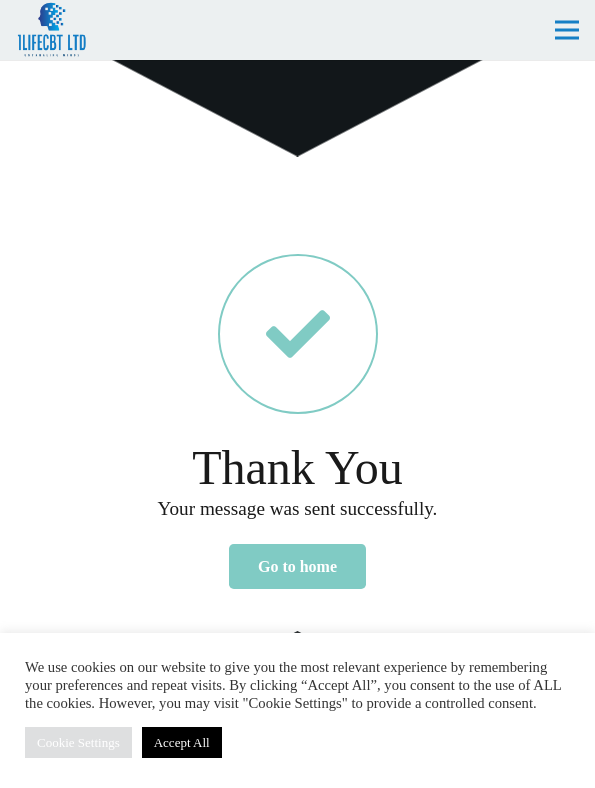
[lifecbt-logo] (52, 30)
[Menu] (567, 30)
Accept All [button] (182, 742)
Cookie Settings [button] (78, 742)
